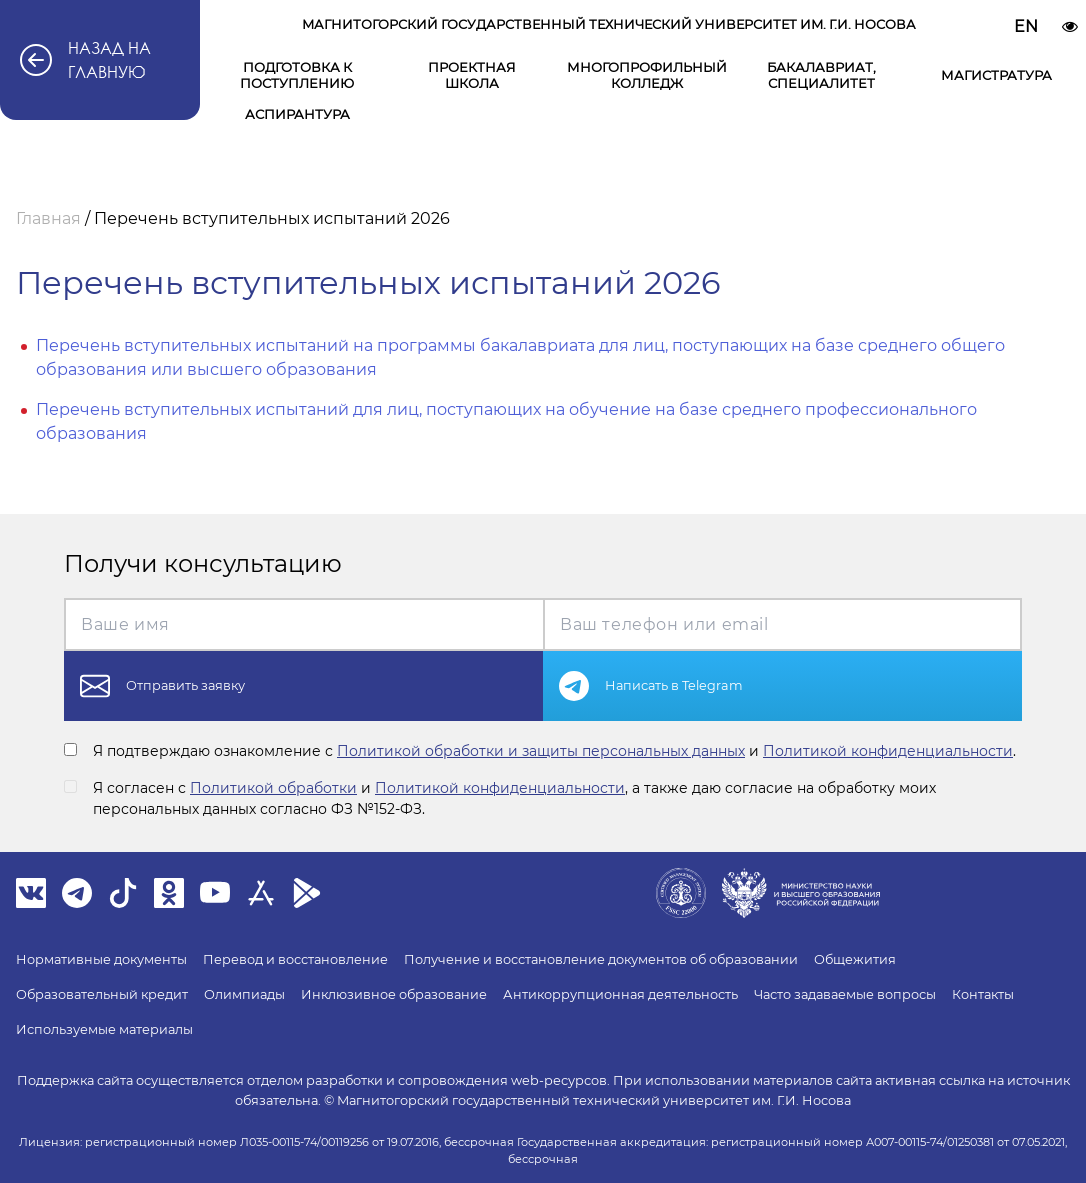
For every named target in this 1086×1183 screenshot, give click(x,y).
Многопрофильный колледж (647, 75)
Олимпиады (244, 994)
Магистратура (996, 75)
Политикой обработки (273, 788)
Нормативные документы (101, 959)
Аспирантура (297, 114)
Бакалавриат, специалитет (821, 75)
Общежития (855, 959)
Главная (48, 218)
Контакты (983, 994)
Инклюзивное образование (394, 994)
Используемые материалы (104, 1029)
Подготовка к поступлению (297, 75)
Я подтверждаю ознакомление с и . (554, 751)
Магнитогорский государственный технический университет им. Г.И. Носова (609, 24)
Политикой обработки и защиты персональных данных (541, 751)
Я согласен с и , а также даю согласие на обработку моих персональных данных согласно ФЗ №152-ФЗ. (514, 798)
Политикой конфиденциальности (888, 751)
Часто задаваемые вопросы (845, 994)
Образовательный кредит (102, 994)
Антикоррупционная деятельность (620, 994)
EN (1026, 26)
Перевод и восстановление (295, 959)
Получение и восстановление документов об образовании (601, 959)
